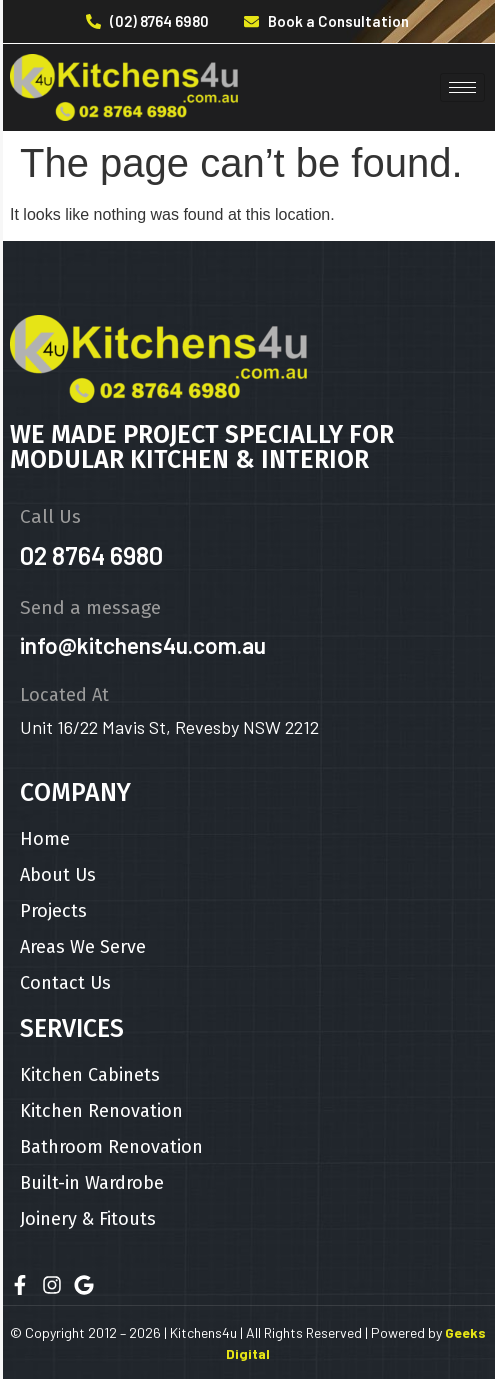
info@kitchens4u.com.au (143, 645)
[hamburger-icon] (462, 87)
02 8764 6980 (91, 555)
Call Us (50, 516)
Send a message (90, 607)
